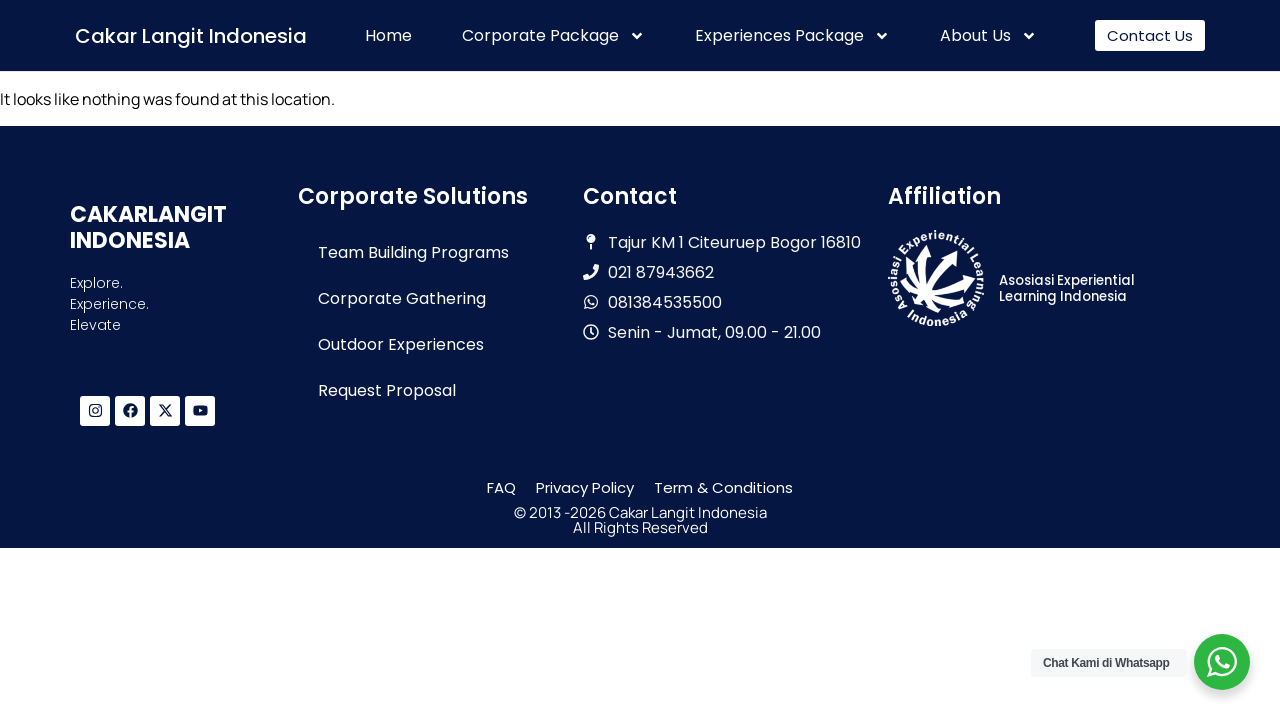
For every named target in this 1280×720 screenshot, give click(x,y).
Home (388, 36)
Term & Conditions (723, 487)
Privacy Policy (585, 487)
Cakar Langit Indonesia (191, 36)
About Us (988, 36)
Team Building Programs (413, 252)
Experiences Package (792, 36)
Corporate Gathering (402, 298)
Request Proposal (387, 390)
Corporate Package (553, 36)
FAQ (501, 487)
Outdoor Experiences (401, 344)
